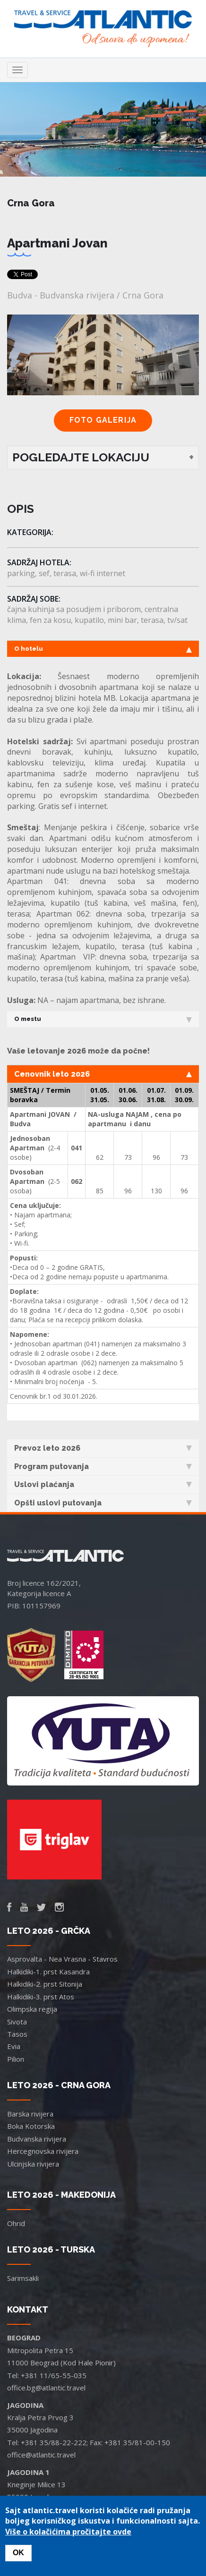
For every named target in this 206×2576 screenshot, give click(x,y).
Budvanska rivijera (36, 2138)
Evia (13, 2046)
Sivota (17, 2021)
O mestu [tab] (103, 1019)
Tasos (17, 2034)
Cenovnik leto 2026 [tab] (103, 1074)
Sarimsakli (23, 2278)
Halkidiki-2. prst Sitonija (44, 1984)
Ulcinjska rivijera (33, 2163)
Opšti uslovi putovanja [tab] (103, 1502)
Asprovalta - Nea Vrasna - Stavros (62, 1959)
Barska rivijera (30, 2113)
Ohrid (16, 2223)
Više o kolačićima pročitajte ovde (68, 2531)
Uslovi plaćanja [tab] (103, 1484)
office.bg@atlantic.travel (46, 2387)
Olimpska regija (32, 2009)
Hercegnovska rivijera (42, 2151)
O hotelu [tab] (103, 649)
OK (18, 2553)
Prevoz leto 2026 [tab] (103, 1448)
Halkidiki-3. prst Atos (40, 1996)
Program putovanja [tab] (103, 1466)
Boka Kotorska (31, 2126)
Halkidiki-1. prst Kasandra (48, 1971)
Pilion (15, 2059)
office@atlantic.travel (41, 2454)
